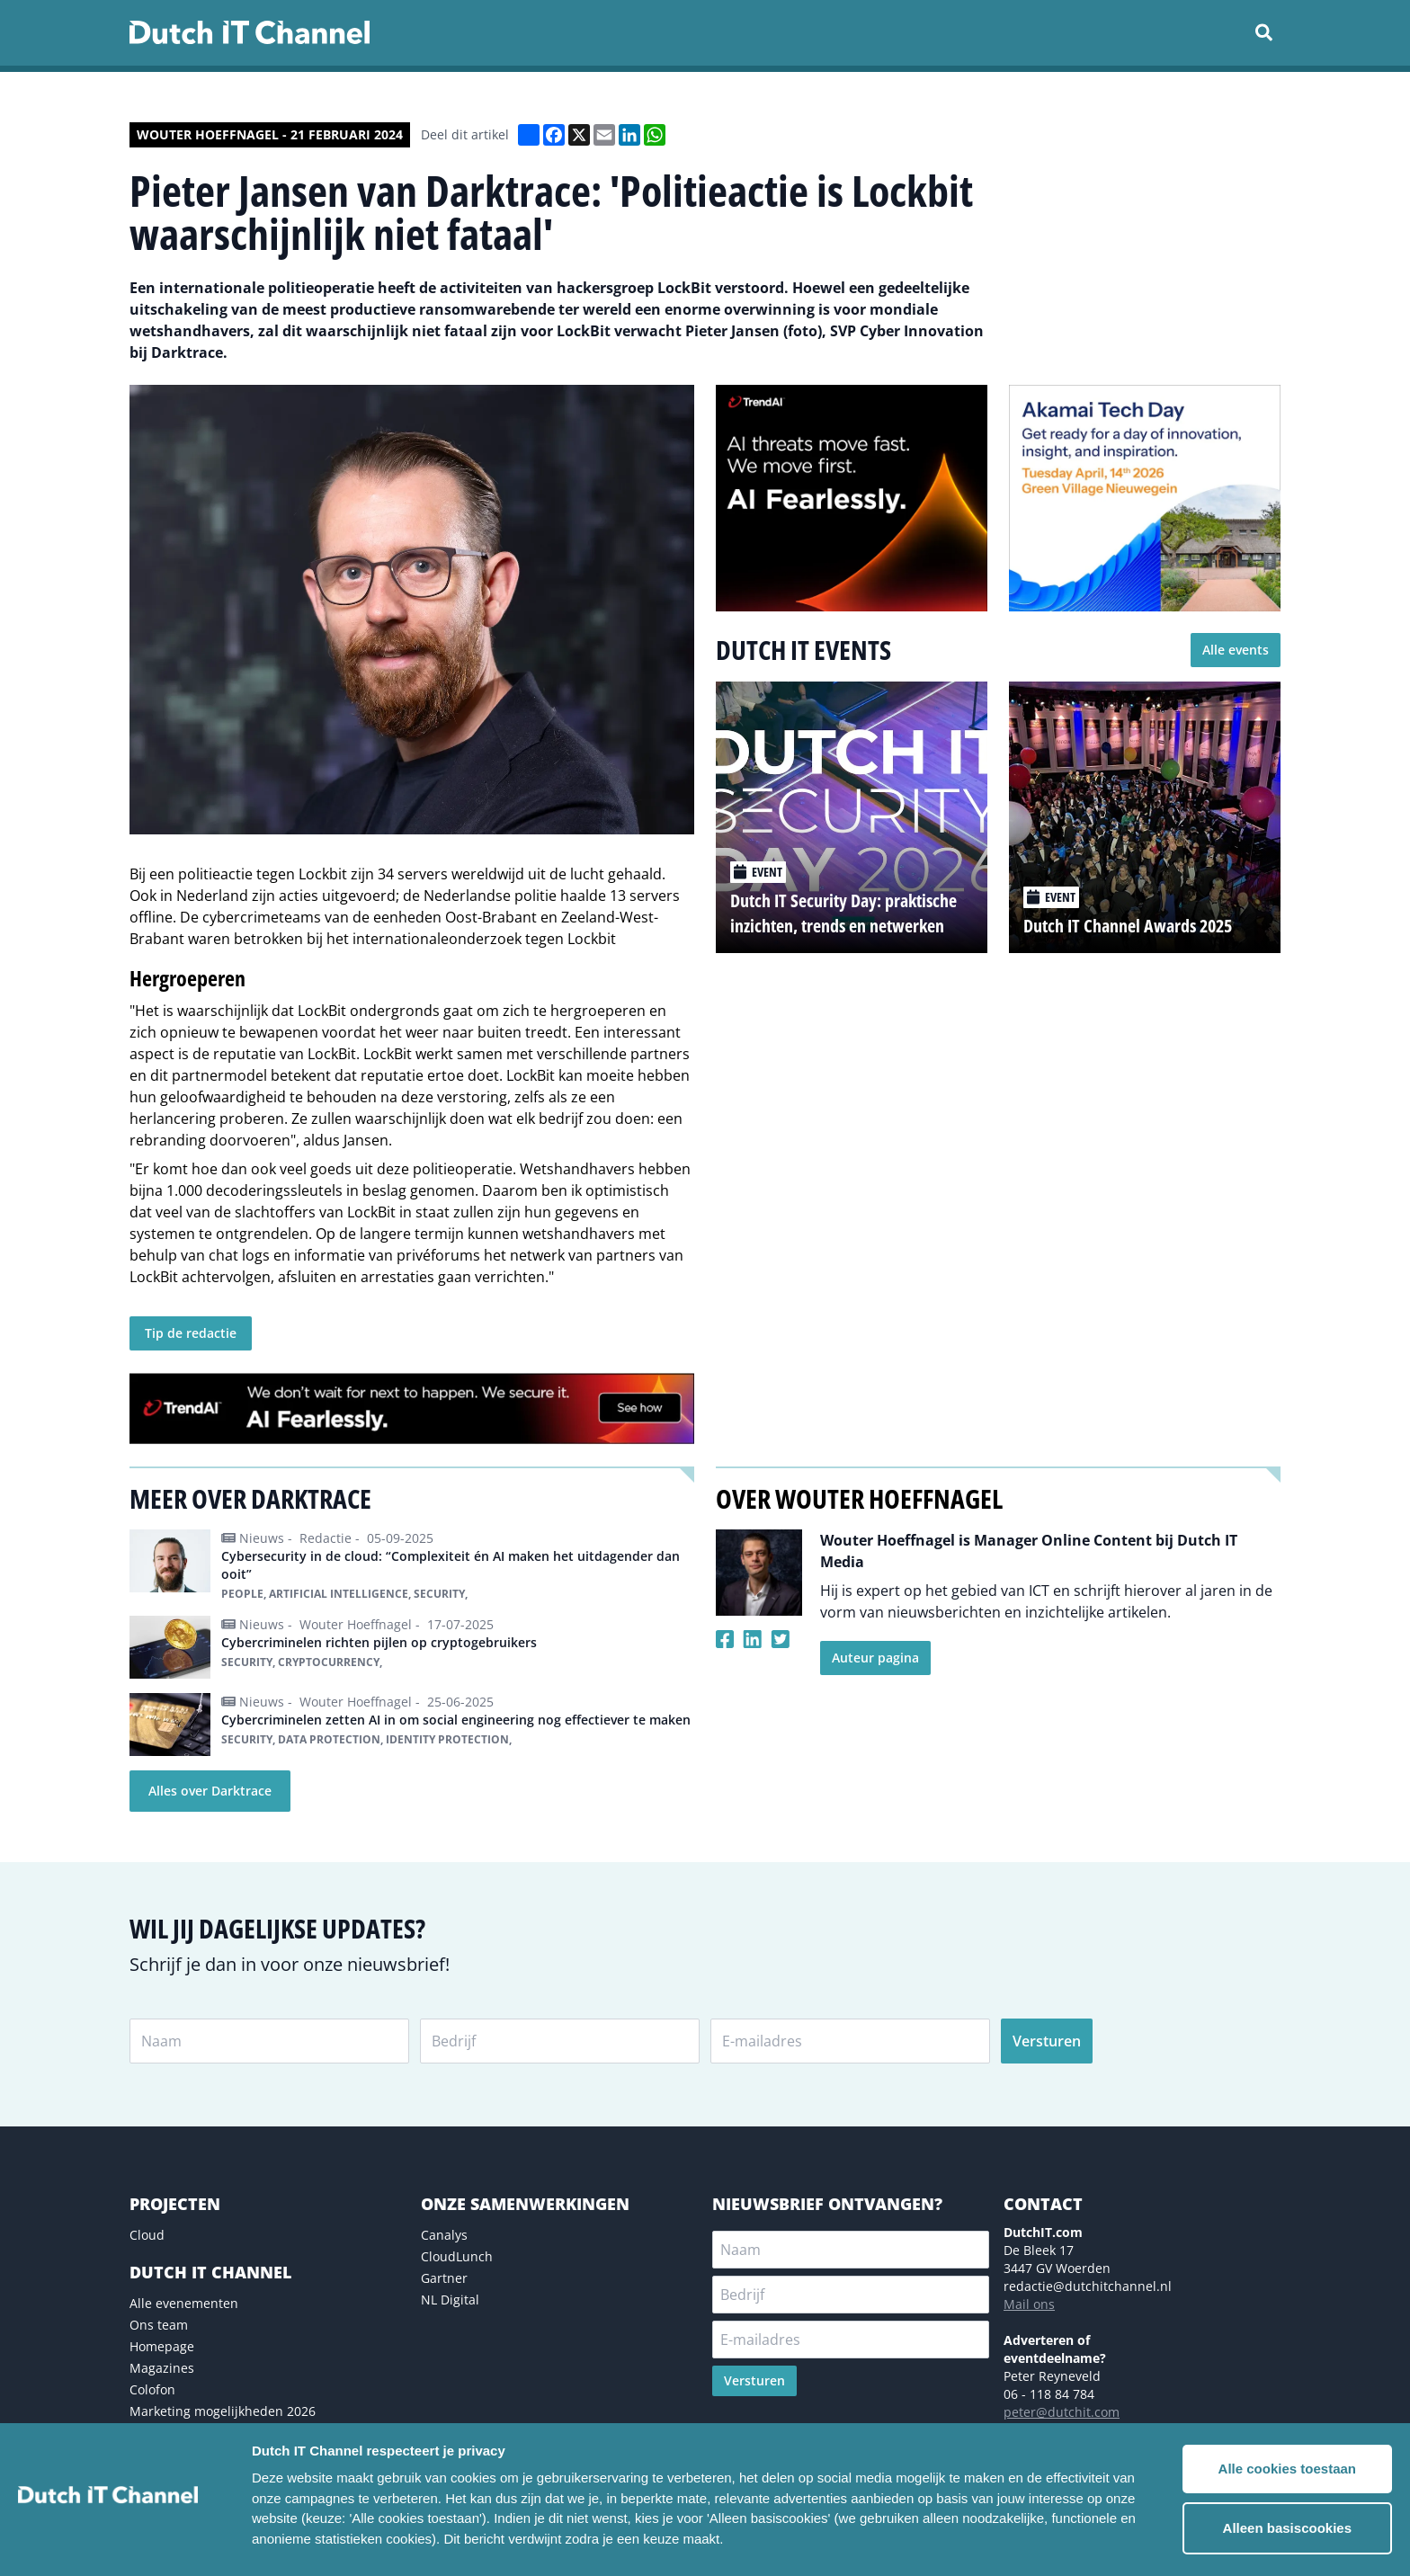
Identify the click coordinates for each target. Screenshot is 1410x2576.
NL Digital (450, 2299)
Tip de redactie (190, 1332)
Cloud (147, 2234)
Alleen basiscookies (1287, 2528)
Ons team (158, 2324)
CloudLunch (457, 2256)
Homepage (161, 2346)
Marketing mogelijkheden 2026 (222, 2411)
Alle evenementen (183, 2303)
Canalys (444, 2234)
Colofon (152, 2389)
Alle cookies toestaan (1287, 2468)
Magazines (161, 2367)
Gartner (444, 2277)
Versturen (1047, 2041)
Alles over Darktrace (210, 1790)
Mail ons (1029, 2304)
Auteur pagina (875, 1657)
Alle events (1235, 649)
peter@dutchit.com (1062, 2411)
